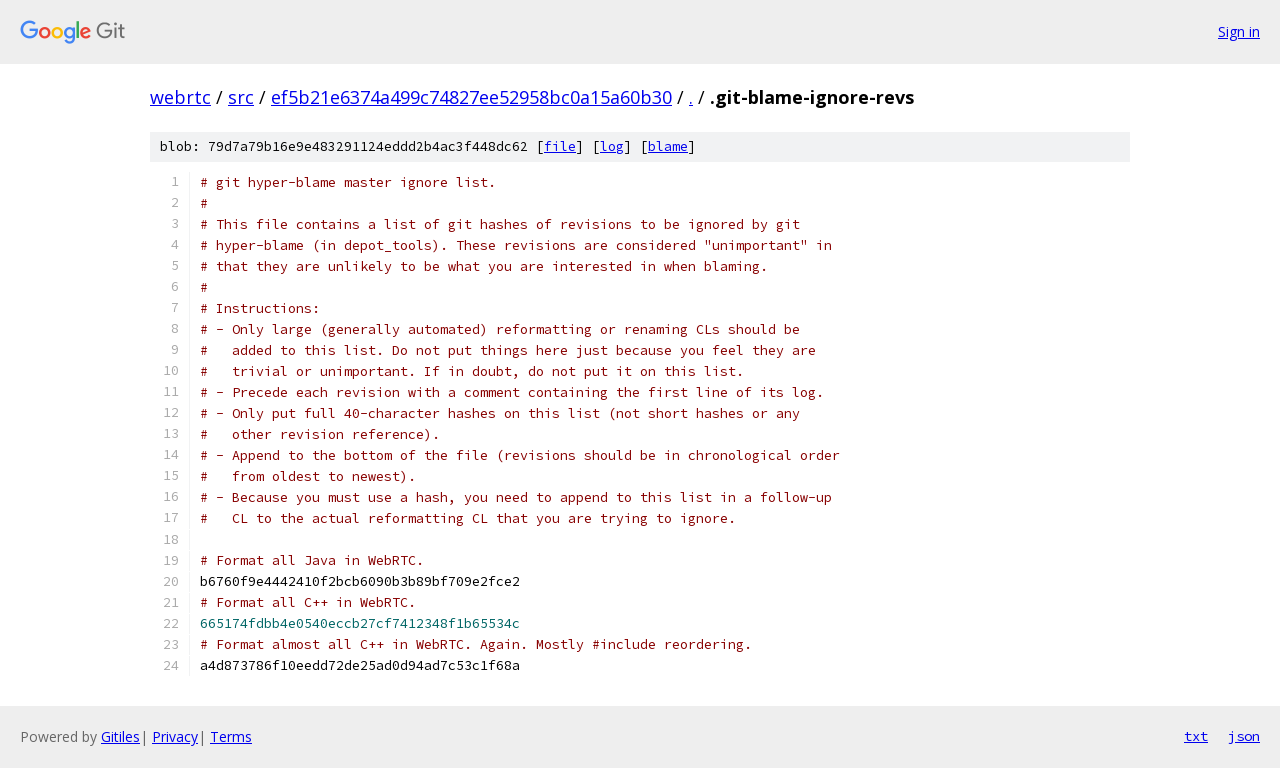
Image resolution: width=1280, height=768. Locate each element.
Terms (231, 736)
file (560, 146)
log (612, 146)
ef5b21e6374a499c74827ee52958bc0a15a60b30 (471, 97)
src (241, 97)
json (1244, 736)
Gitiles (120, 736)
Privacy (175, 736)
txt (1196, 736)
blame (668, 146)
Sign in (1239, 31)
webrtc (180, 97)
